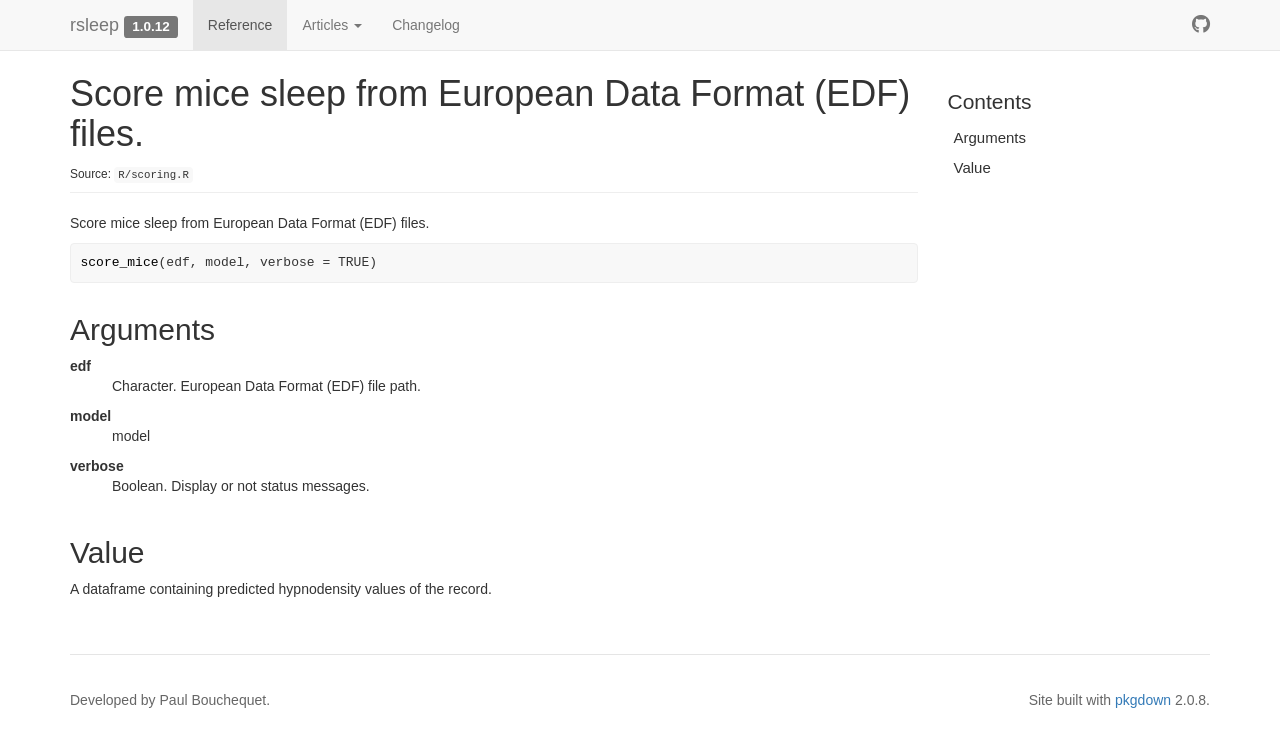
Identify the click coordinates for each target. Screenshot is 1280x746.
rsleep (94, 25)
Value (972, 167)
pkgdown (1143, 700)
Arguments (990, 137)
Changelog (426, 25)
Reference (240, 25)
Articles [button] (332, 25)
